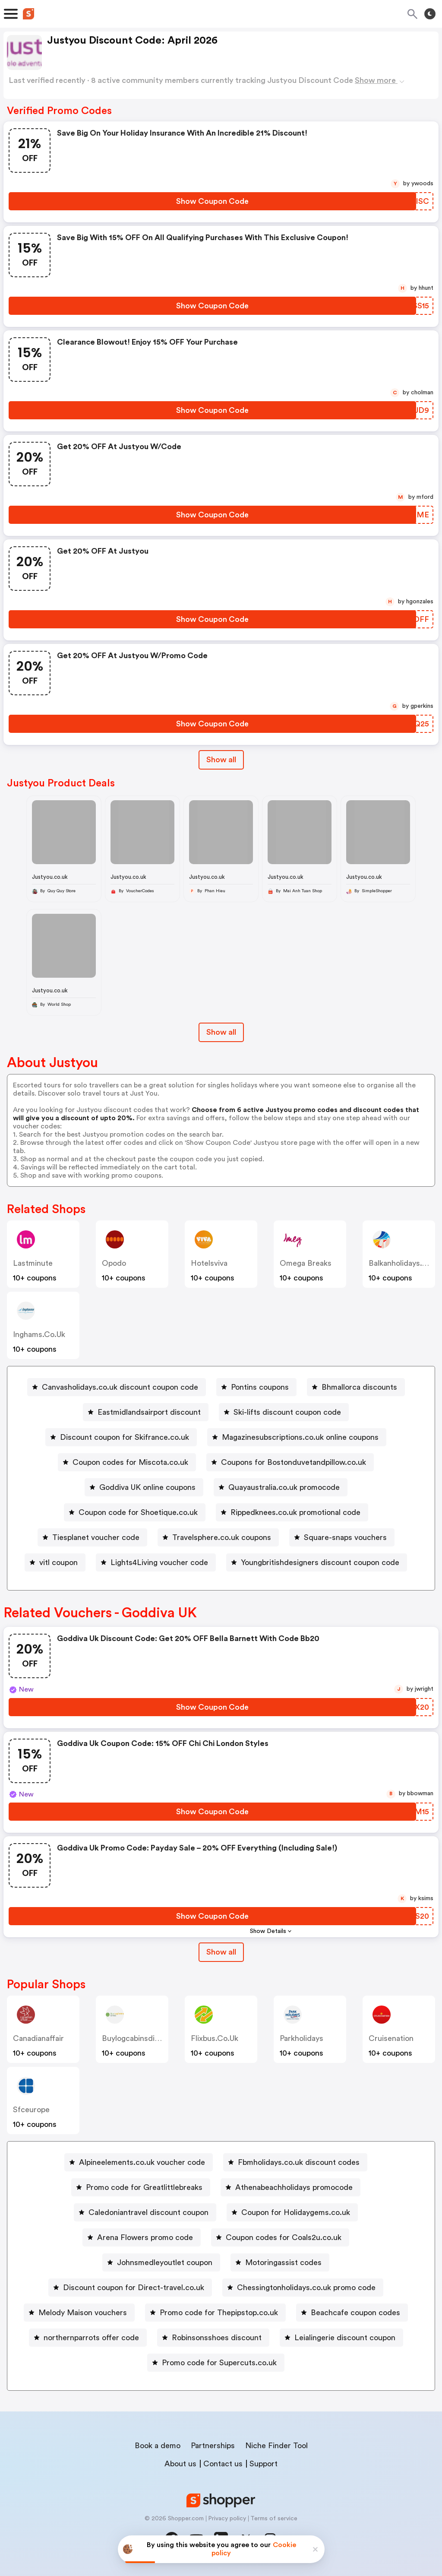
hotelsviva (209, 1263)
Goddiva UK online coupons (147, 1487)
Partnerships (213, 2445)
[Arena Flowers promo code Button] (141, 2237)
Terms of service (273, 2519)
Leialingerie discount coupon (344, 2338)
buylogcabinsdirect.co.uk (147, 2038)
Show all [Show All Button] (221, 760)
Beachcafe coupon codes (355, 2312)
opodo (114, 1263)
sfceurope (31, 2109)
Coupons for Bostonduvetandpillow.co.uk (293, 1462)
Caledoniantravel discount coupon (148, 2212)
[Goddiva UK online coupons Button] (144, 1487)
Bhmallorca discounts (359, 1387)
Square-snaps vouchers (345, 1537)
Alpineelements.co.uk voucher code (142, 2162)
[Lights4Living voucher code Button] (156, 1562)
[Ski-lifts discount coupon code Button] (284, 1412)
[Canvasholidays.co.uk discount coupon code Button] (116, 1387)
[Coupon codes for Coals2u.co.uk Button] (280, 2237)
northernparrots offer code (91, 2338)
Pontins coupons (260, 1387)
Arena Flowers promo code (145, 2237)
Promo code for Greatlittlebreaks (144, 2187)
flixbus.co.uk (214, 2038)
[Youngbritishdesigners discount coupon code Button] (316, 1562)
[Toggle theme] (430, 14)
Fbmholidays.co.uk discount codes (299, 2162)
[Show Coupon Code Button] (212, 201)
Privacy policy (227, 2519)
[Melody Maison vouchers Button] (79, 2313)
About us (180, 2464)
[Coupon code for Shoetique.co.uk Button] (134, 1512)
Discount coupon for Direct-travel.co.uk (133, 2287)
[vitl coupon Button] (55, 1562)
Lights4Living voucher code (159, 1562)
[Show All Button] (221, 1952)
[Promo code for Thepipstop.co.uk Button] (215, 2313)
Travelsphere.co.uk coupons (221, 1537)
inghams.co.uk (39, 1334)
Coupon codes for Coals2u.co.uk (283, 2237)
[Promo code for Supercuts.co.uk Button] (215, 2363)
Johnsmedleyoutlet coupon (164, 2262)
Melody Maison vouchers (82, 2312)
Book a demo (157, 2445)
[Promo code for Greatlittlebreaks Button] (140, 2187)
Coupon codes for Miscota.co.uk (130, 1462)
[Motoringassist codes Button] (279, 2262)
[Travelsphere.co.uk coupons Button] (218, 1537)
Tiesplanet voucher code (95, 1537)
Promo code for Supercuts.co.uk (219, 2363)
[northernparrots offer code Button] (88, 2338)
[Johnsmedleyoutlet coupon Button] (161, 2262)
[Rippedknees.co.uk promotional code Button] (292, 1512)
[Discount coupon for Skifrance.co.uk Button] (121, 1437)
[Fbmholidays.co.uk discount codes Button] (295, 2162)
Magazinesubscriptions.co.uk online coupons (300, 1437)
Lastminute (33, 1263)
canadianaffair (38, 2038)
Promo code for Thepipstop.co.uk (219, 2312)
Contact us (223, 2464)
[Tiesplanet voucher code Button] (92, 1537)
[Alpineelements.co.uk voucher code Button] (138, 2162)
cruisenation (391, 2038)
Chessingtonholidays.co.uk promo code (306, 2287)
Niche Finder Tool (276, 2445)
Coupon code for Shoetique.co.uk (138, 1512)
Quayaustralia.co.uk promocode (284, 1487)
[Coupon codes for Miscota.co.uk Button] (127, 1462)
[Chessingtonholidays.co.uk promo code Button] (302, 2287)
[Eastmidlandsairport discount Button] (145, 1412)
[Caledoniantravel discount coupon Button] (145, 2212)
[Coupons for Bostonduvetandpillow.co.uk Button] (290, 1462)
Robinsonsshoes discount (217, 2338)
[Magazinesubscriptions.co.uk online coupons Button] (296, 1437)
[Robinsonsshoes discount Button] (213, 2338)
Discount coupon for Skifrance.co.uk (124, 1437)
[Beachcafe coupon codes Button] (352, 2313)
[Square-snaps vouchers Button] (342, 1537)
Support (263, 2464)
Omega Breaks (306, 1263)
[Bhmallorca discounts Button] (356, 1387)
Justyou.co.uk (50, 877)
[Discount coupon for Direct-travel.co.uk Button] (130, 2287)
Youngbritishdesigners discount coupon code (320, 1562)
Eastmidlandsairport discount (149, 1412)
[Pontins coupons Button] (256, 1387)
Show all (221, 1952)
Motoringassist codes (283, 2262)
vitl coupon (58, 1562)
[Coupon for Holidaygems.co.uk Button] (292, 2212)
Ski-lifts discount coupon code (287, 1412)
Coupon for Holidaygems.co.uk (295, 2212)
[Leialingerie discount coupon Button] (341, 2338)
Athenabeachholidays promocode (294, 2187)
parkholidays (301, 2038)
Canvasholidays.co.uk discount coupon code (120, 1387)
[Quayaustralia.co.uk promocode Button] (280, 1487)
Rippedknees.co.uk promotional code (295, 1512)
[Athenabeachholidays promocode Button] (290, 2187)
